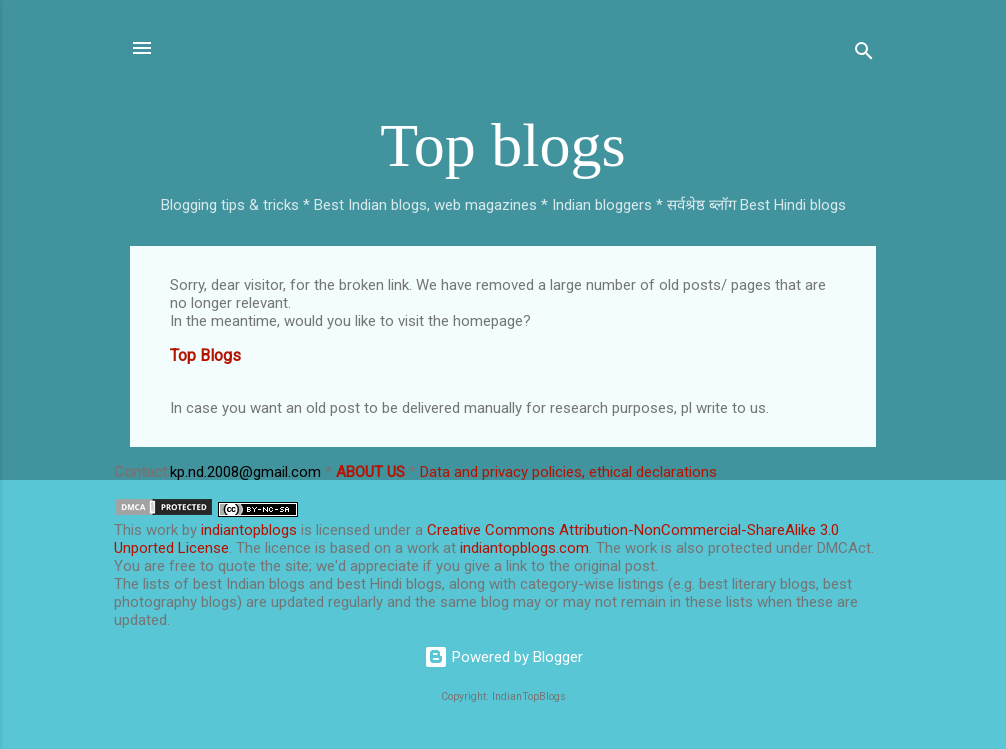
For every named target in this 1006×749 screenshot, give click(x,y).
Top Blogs (205, 355)
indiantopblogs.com (524, 548)
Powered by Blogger (503, 657)
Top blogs (502, 145)
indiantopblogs (249, 530)
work (162, 530)
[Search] (864, 54)
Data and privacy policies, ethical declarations (568, 472)
